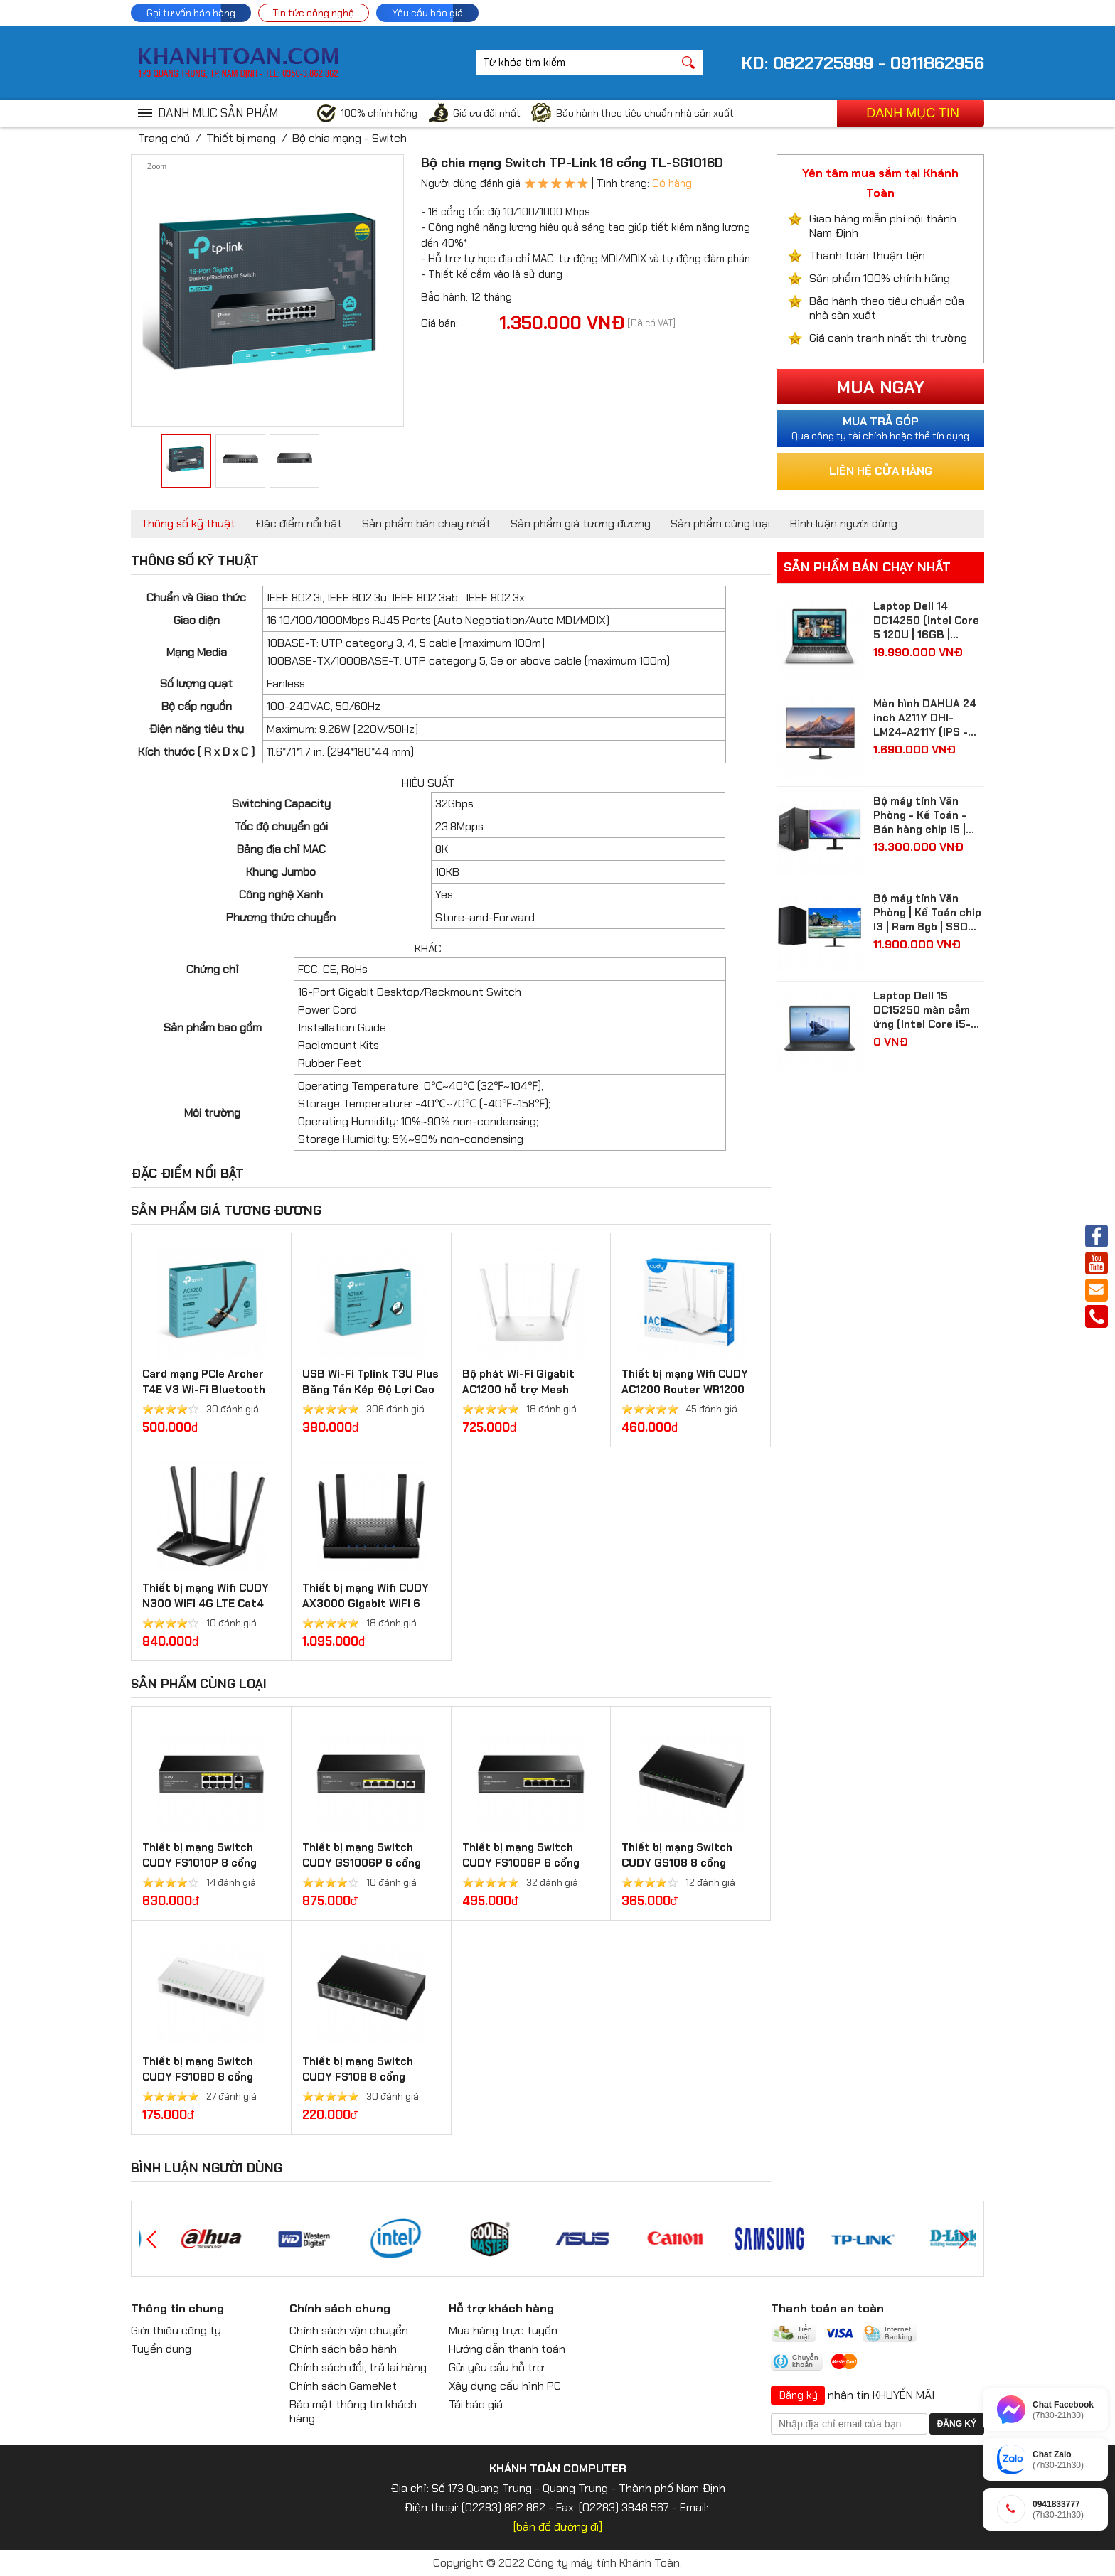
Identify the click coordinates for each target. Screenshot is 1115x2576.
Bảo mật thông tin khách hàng (353, 2411)
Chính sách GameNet (343, 2385)
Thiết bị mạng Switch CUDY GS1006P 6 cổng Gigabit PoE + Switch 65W (370, 1863)
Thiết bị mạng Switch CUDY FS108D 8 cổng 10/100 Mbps (197, 2077)
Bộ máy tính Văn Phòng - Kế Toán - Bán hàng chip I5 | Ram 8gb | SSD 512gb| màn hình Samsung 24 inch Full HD (919, 815)
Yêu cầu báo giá (427, 12)
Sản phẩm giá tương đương (581, 523)
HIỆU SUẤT (428, 783)
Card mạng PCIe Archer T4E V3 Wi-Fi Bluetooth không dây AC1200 (203, 1389)
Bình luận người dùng (843, 523)
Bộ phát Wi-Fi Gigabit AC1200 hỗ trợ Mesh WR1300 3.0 (518, 1389)
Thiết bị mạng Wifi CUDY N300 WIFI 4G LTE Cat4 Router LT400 (205, 1603)
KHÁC (428, 948)
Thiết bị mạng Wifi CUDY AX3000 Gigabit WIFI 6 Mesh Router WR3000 (365, 1603)
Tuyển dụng (161, 2348)
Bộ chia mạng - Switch (349, 138)
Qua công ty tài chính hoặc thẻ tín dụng (880, 428)
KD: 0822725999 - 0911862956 (862, 63)
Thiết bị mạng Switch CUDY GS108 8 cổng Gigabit (676, 1863)
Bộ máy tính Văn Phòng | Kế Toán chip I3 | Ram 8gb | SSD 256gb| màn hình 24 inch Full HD (927, 912)
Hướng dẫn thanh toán (507, 2348)
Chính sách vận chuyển (348, 2330)
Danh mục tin (912, 113)
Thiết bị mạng (241, 138)
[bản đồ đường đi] (557, 2526)
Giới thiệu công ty (176, 2330)
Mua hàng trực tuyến (503, 2330)
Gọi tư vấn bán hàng (190, 12)
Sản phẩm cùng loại (720, 523)
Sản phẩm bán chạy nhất (426, 523)
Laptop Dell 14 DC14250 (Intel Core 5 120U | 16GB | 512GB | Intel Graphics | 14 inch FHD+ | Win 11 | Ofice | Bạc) (927, 620)
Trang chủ (164, 138)
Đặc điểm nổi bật (298, 523)
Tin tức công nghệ (313, 12)
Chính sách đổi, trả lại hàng (358, 2367)
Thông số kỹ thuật (188, 523)
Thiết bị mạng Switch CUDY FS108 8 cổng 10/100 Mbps (357, 2077)
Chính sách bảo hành (343, 2348)
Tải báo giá (476, 2404)
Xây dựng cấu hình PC (505, 2385)
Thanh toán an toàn (827, 2308)
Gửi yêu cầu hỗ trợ (496, 2367)
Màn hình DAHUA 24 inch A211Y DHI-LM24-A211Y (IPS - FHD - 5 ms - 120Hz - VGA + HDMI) (927, 718)
